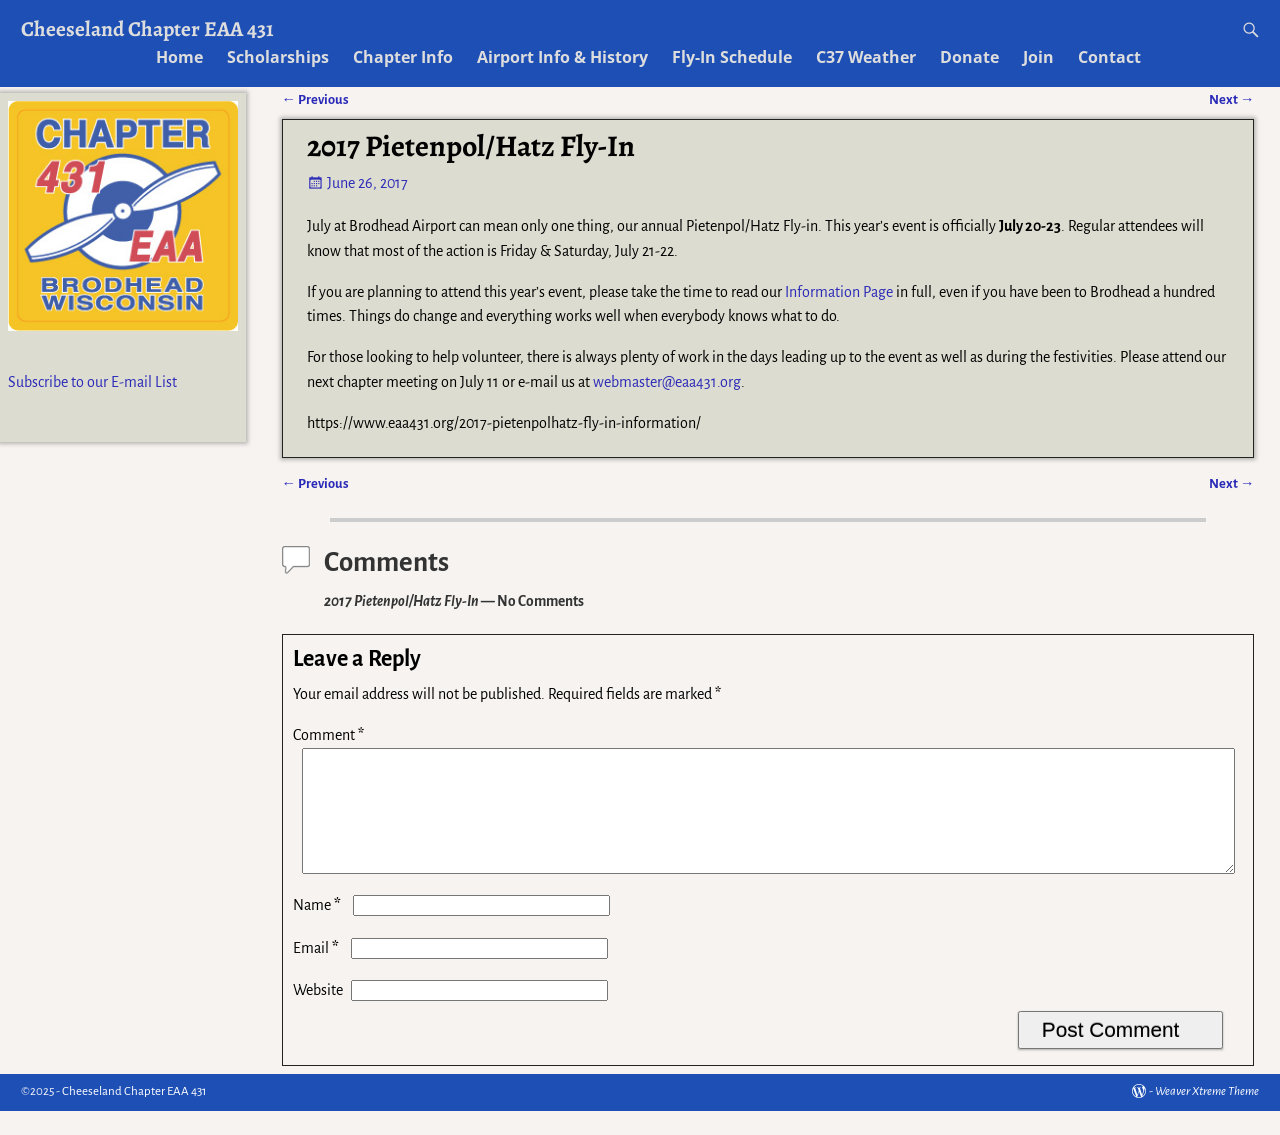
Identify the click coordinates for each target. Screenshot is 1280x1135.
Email (318, 972)
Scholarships (278, 57)
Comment (330, 735)
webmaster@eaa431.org (667, 382)
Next (1231, 483)
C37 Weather (866, 57)
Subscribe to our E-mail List (92, 382)
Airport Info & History (562, 57)
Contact (1109, 57)
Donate (969, 57)
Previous (315, 483)
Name (319, 929)
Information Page (839, 292)
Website (318, 1014)
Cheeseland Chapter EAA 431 (147, 28)
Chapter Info (403, 57)
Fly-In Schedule (732, 57)
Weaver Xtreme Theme (1207, 1115)
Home (179, 57)
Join (1038, 57)
